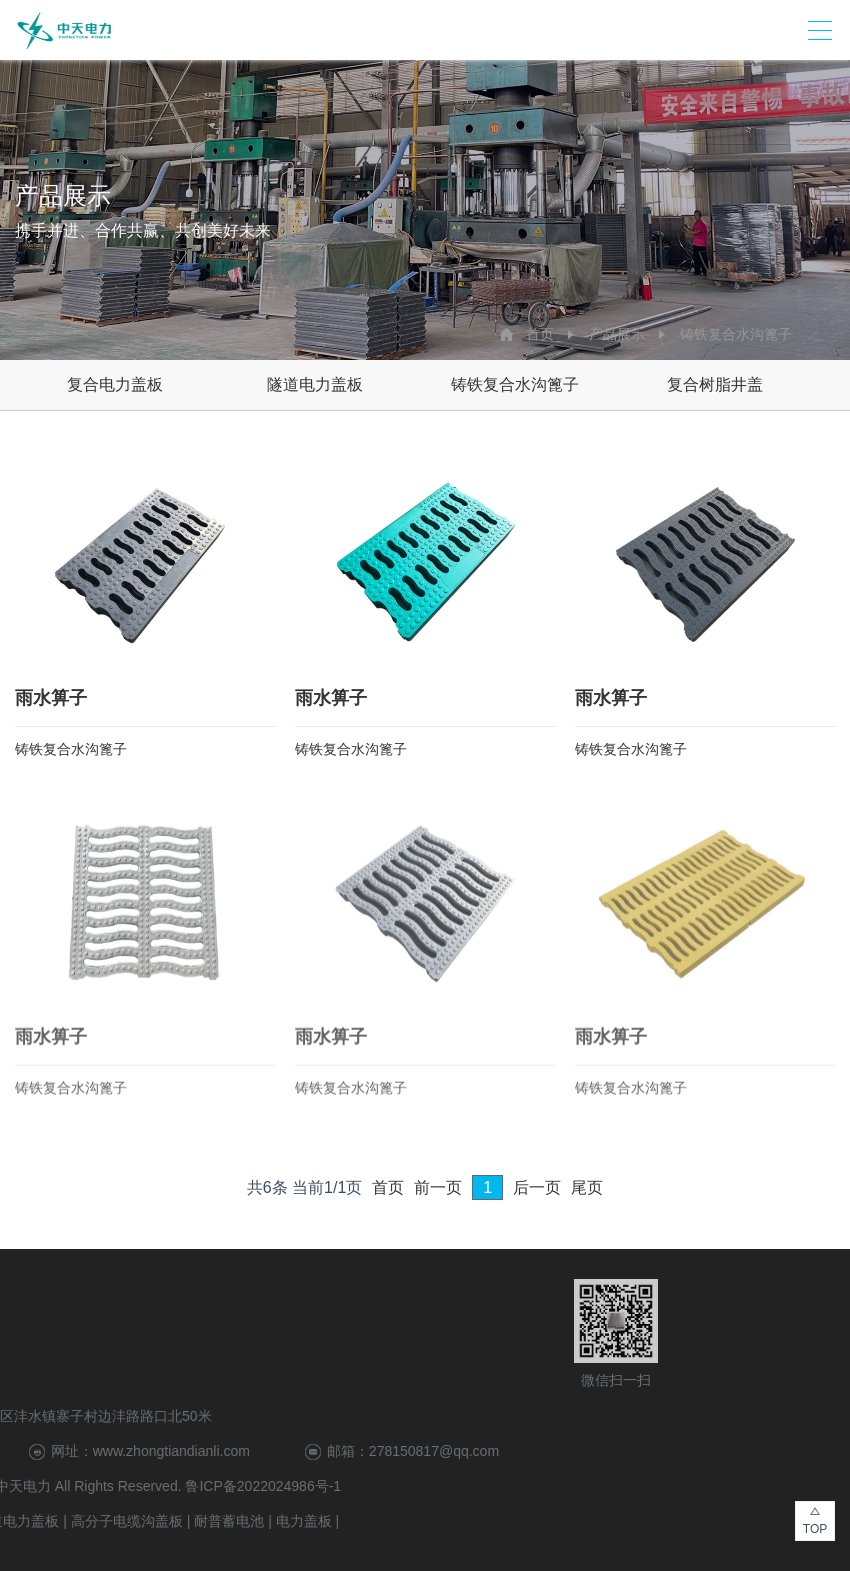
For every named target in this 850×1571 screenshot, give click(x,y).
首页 (540, 334)
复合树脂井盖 (715, 384)
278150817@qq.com (226, 1451)
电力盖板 (96, 1521)
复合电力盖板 (115, 384)
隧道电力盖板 (315, 384)
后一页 (537, 1187)
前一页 (438, 1187)
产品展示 (617, 334)
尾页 (587, 1187)
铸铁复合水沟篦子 (736, 334)
